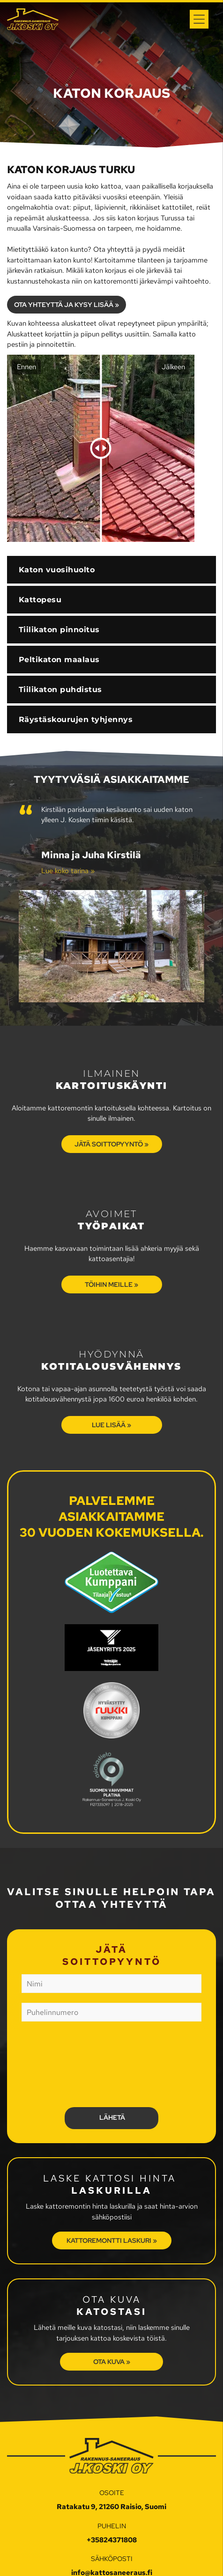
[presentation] (60, 2063)
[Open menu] (199, 19)
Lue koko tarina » (68, 871)
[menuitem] (111, 646)
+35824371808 (112, 2540)
